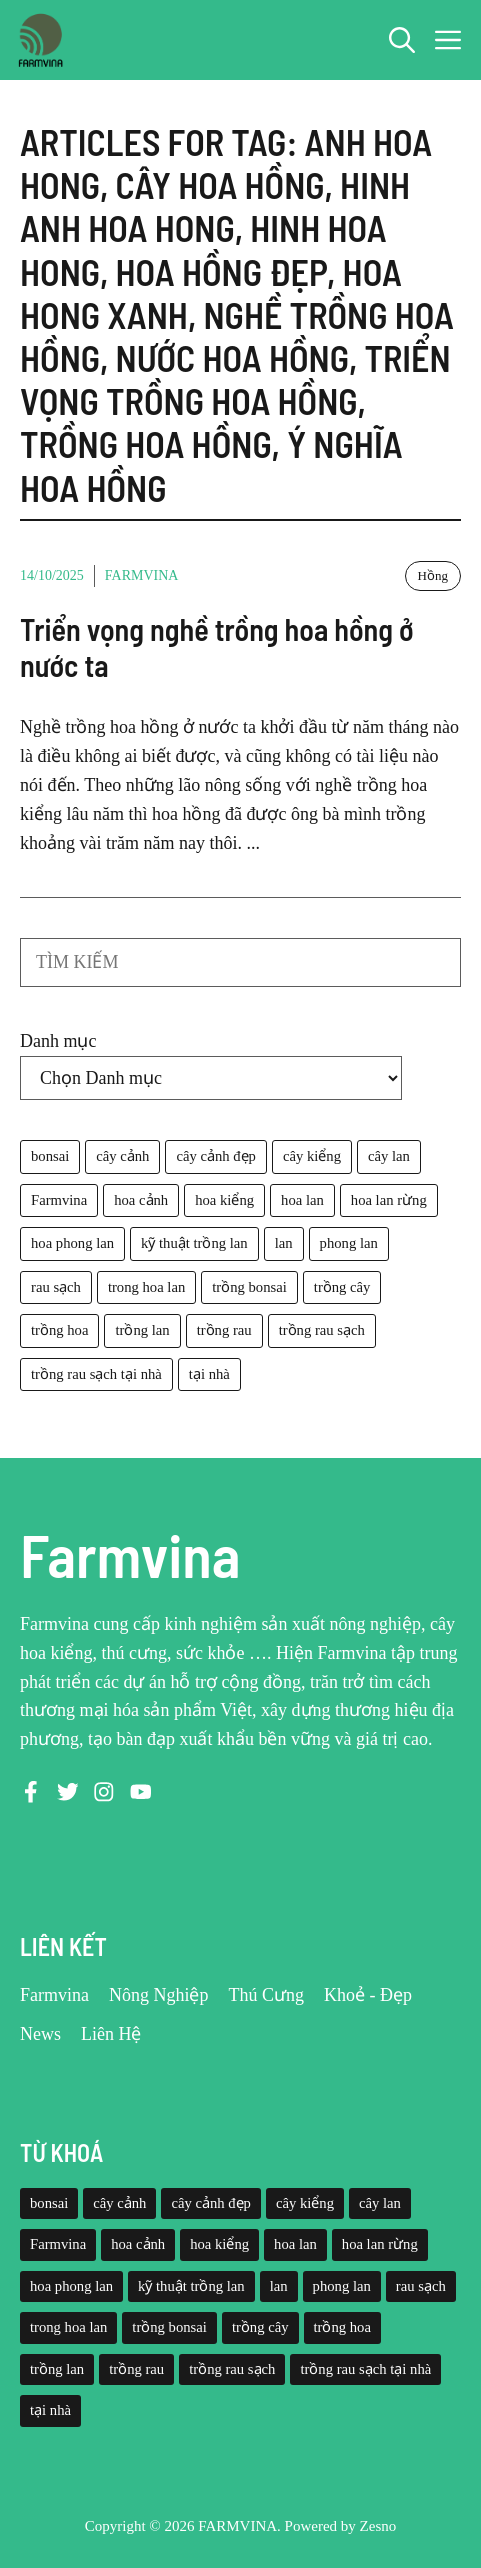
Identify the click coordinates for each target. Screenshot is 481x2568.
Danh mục (58, 1041)
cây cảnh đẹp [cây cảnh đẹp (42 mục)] (215, 1156)
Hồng (433, 575)
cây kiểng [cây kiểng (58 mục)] (312, 1156)
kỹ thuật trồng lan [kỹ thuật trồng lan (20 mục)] (194, 1243)
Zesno (378, 2526)
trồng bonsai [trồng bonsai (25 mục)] (249, 1287)
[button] (402, 40)
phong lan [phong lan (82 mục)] (349, 1243)
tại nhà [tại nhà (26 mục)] (209, 1374)
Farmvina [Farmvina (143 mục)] (59, 1200)
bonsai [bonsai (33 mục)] (50, 1156)
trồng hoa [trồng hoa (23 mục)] (59, 1330)
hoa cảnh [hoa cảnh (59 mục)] (141, 1200)
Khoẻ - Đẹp (368, 1995)
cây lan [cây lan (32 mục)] (389, 1156)
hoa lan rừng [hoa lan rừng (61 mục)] (389, 1200)
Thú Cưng (267, 1995)
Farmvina (142, 575)
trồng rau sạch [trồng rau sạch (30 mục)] (322, 1330)
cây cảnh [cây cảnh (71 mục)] (122, 1156)
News (40, 2034)
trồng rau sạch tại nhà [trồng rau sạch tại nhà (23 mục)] (96, 1374)
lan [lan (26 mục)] (284, 1243)
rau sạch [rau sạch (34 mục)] (56, 1287)
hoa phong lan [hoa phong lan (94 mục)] (72, 1243)
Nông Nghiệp (159, 1995)
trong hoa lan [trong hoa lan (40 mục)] (146, 1287)
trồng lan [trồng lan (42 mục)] (142, 1330)
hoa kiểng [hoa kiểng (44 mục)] (224, 1200)
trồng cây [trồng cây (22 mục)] (342, 1287)
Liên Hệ (111, 2034)
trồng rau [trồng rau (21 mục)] (224, 1330)
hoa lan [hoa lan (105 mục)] (302, 1200)
